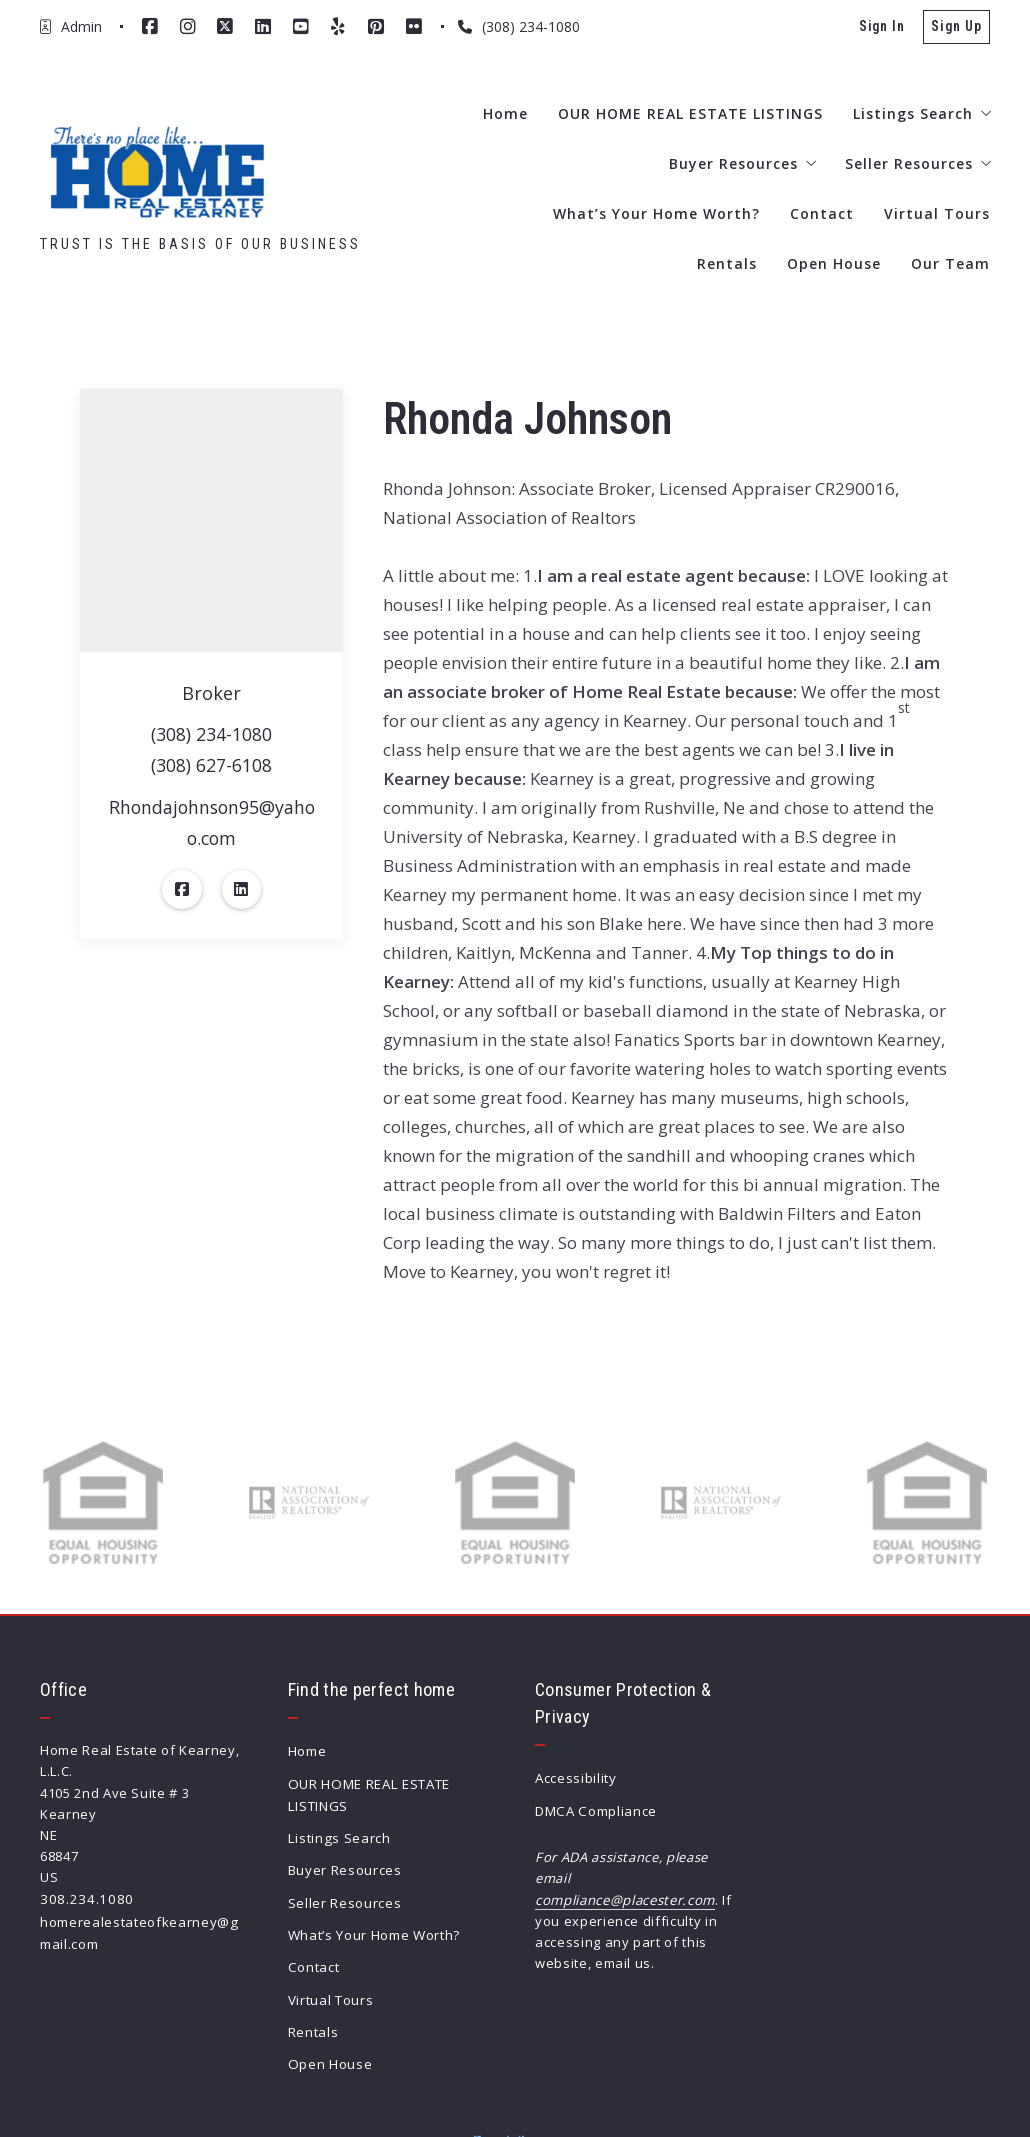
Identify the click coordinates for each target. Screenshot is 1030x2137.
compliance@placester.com (624, 1897)
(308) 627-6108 (212, 767)
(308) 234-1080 (212, 735)
